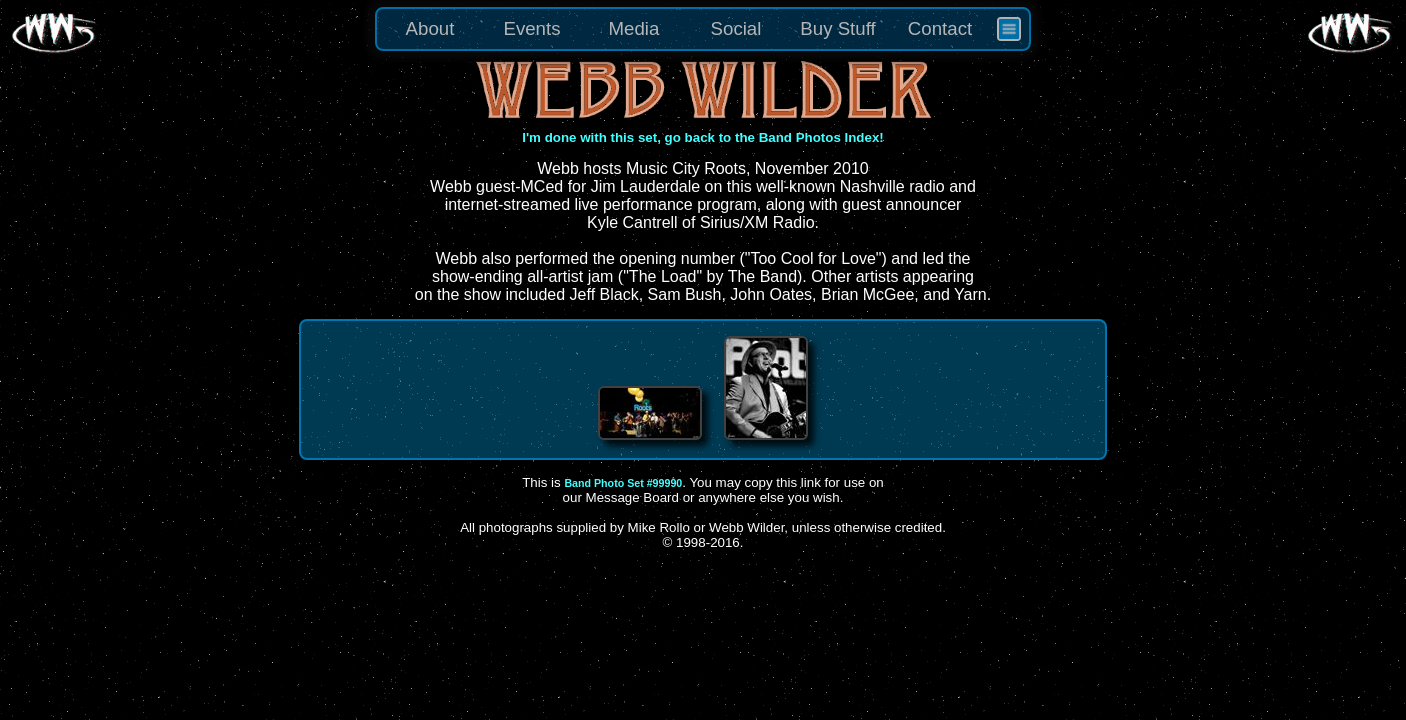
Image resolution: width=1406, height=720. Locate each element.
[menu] (703, 29)
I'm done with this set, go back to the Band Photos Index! (703, 137)
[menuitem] (1009, 29)
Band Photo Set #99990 (623, 483)
